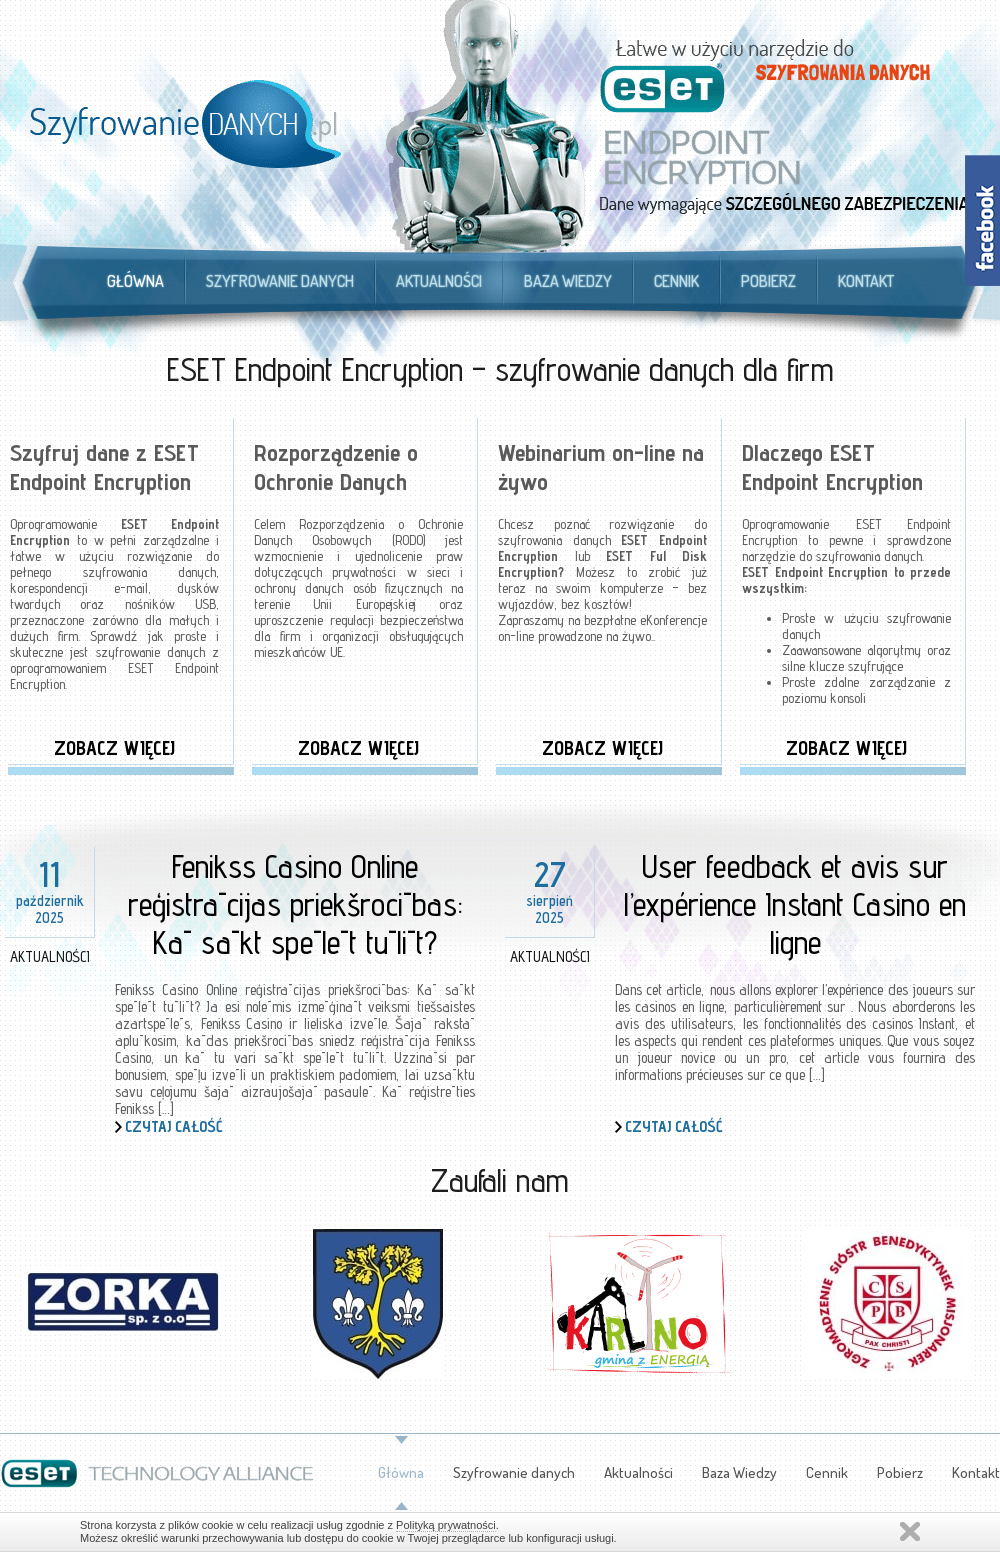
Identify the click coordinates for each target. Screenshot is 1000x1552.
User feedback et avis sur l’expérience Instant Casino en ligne (795, 904)
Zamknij (910, 1531)
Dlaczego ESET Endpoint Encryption (832, 467)
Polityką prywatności (446, 1525)
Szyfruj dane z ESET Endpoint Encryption (104, 467)
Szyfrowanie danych (280, 281)
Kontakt (866, 281)
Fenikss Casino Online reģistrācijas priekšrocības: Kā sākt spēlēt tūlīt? (295, 904)
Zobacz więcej (114, 748)
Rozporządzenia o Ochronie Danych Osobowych (358, 532)
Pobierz (768, 281)
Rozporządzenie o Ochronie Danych (336, 467)
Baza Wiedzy (568, 281)
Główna (135, 281)
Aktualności (439, 281)
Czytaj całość (174, 1126)
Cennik (676, 281)
